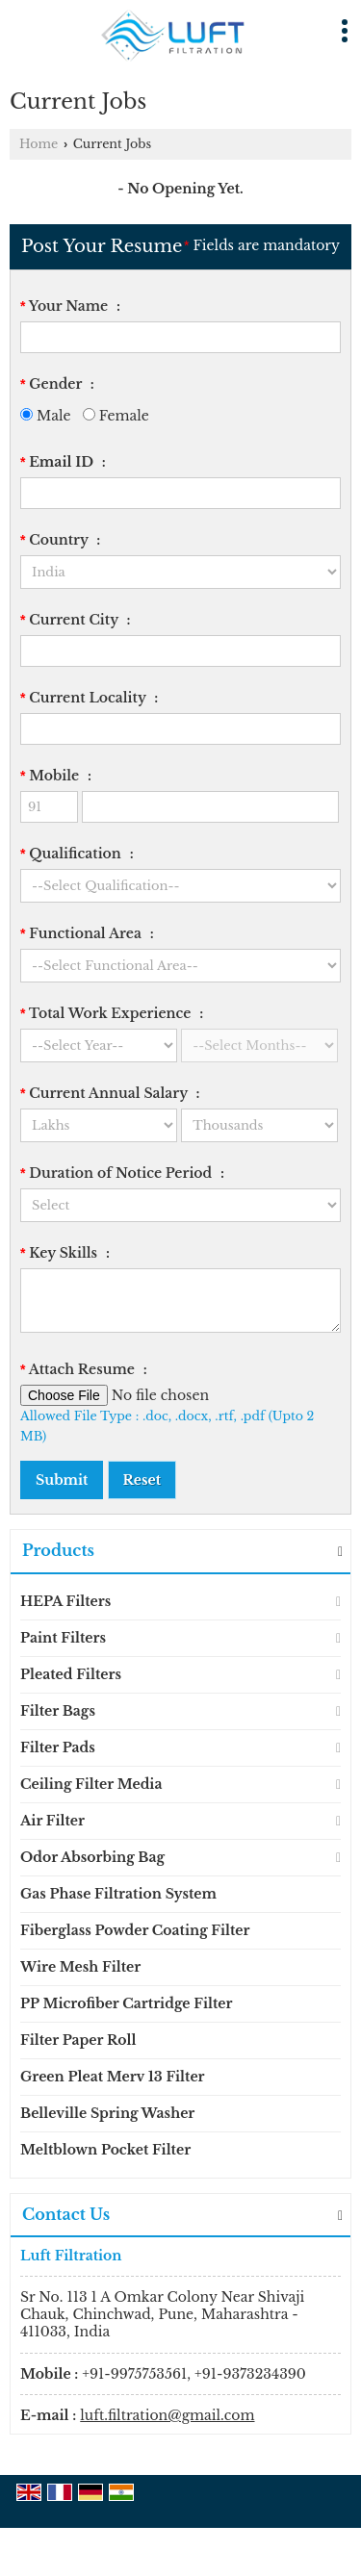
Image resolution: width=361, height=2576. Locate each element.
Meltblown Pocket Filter (105, 2149)
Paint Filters (63, 1637)
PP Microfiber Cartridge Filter (126, 2003)
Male (45, 415)
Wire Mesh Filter (80, 1967)
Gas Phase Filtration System (118, 1893)
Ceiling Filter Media (91, 1784)
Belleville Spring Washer (107, 2113)
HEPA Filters (65, 1601)
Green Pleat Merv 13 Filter (112, 2076)
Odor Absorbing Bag (92, 1857)
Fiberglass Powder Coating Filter (135, 1930)
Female (116, 415)
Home (38, 144)
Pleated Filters (70, 1674)
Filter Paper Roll (78, 2040)
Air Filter (52, 1820)
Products (58, 1550)
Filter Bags (57, 1711)
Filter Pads (57, 1747)
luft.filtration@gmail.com (167, 2415)
